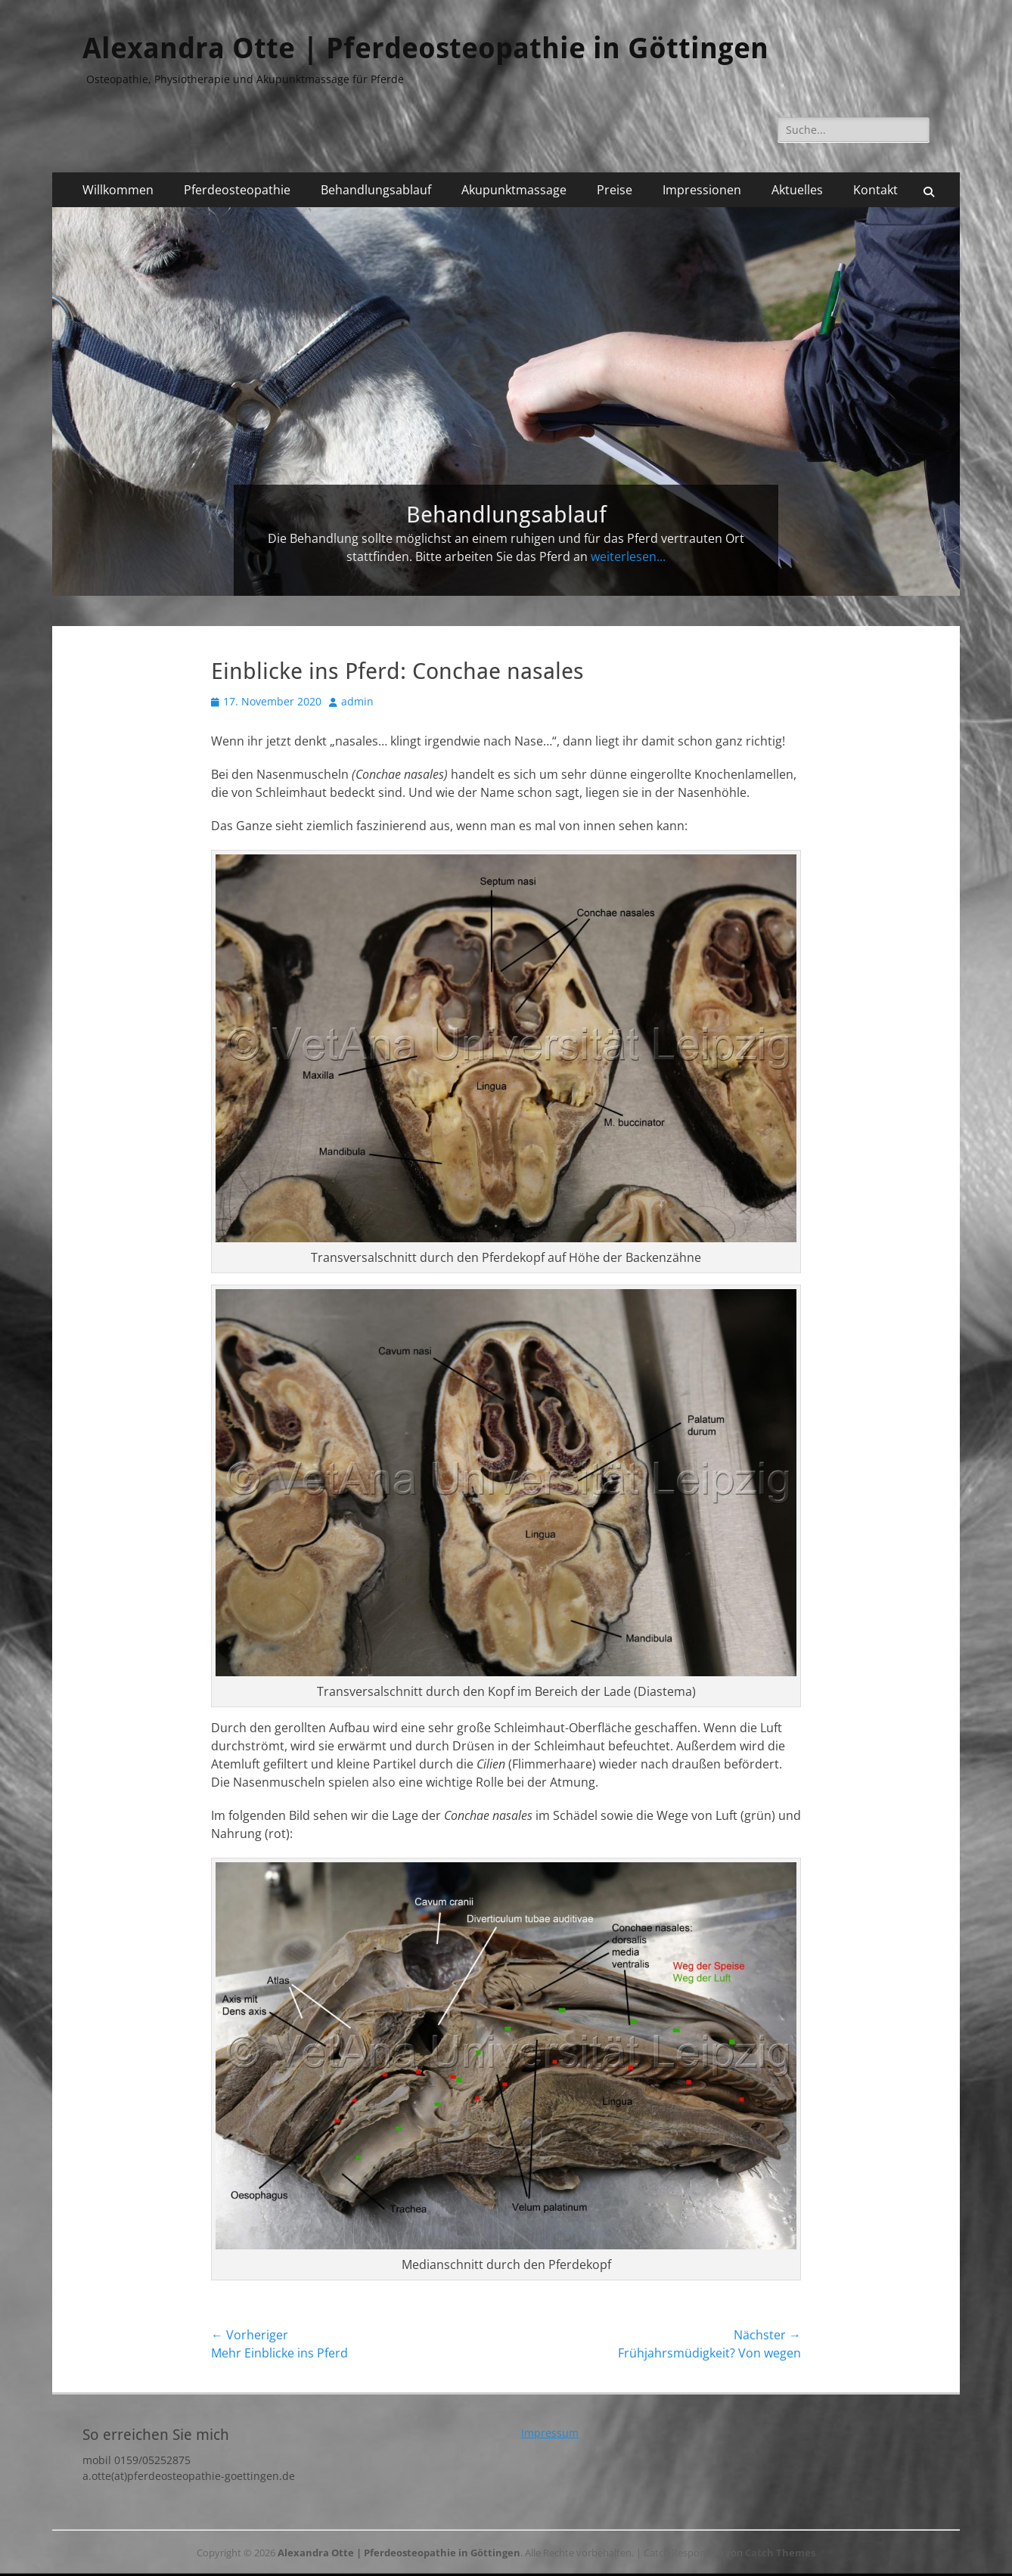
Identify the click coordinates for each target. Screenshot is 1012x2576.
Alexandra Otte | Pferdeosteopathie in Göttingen (425, 48)
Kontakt (875, 189)
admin (357, 701)
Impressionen (702, 189)
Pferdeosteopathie (237, 189)
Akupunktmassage (514, 189)
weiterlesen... (628, 556)
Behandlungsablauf (376, 189)
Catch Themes (780, 2552)
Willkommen (118, 189)
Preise (614, 189)
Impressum (550, 2433)
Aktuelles (797, 189)
